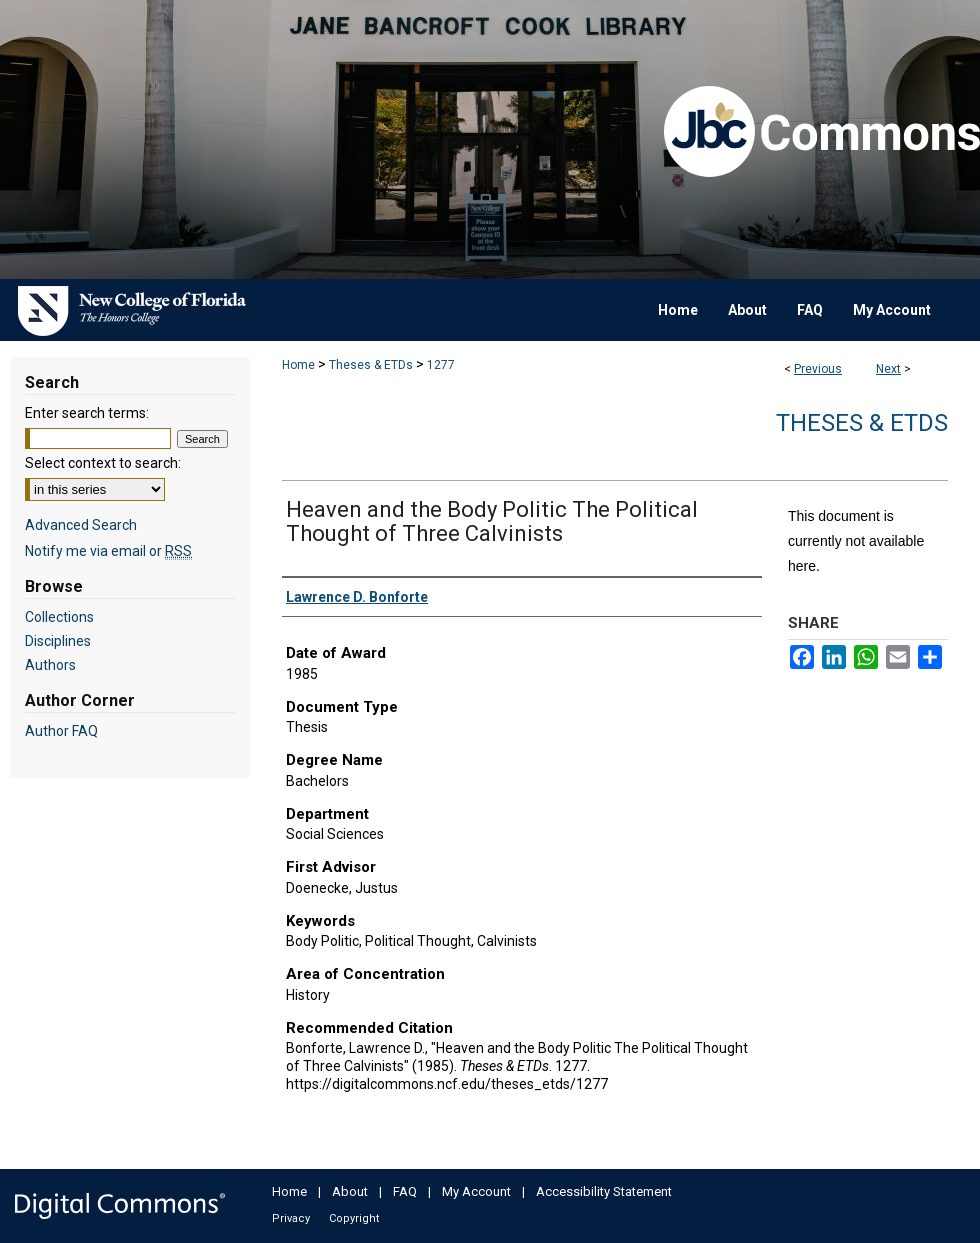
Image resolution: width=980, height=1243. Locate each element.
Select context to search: (103, 463)
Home (298, 365)
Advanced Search (81, 525)
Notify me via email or (108, 551)
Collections (59, 617)
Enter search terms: (87, 413)
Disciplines (58, 641)
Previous (818, 369)
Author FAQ (61, 731)
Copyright (354, 1218)
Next (888, 369)
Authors (50, 665)
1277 (441, 365)
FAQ (405, 1191)
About (350, 1191)
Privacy (291, 1218)
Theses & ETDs (371, 365)
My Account (476, 1191)
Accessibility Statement (604, 1191)
